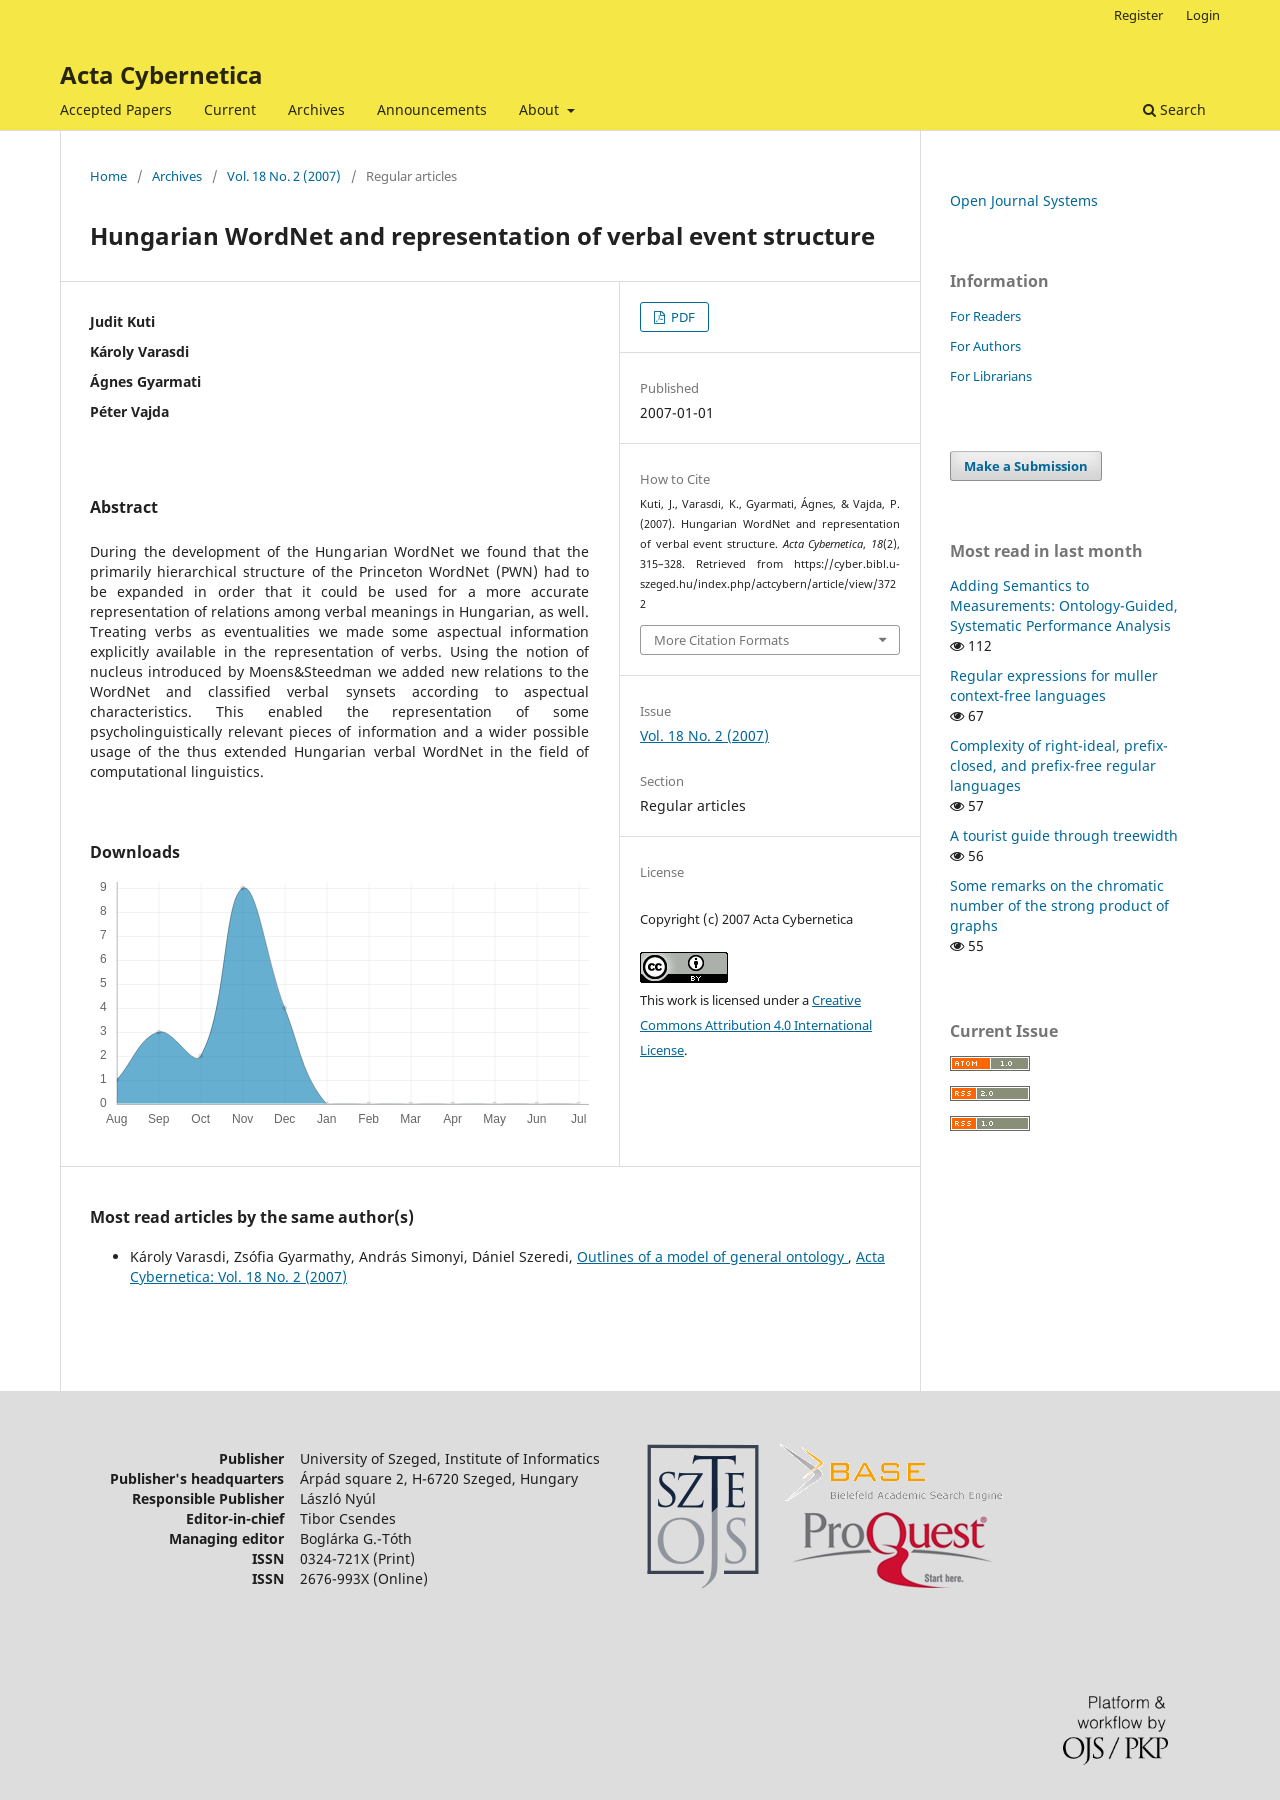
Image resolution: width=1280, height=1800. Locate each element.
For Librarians (991, 376)
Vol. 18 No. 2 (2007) (284, 176)
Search (1174, 109)
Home (108, 176)
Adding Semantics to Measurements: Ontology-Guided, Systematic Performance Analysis (1064, 605)
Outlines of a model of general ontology (712, 1256)
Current (230, 109)
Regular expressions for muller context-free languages (1054, 685)
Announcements (432, 109)
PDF (681, 317)
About (541, 109)
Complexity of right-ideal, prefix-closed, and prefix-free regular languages (1059, 765)
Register (1138, 15)
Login (1203, 15)
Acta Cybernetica (161, 74)
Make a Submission (1026, 466)
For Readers (985, 316)
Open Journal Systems (1024, 200)
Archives (316, 109)
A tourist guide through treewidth (1064, 835)
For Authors (985, 346)
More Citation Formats (721, 640)
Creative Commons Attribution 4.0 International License (756, 1025)
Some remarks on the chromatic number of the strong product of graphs (1059, 905)
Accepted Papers (116, 109)
